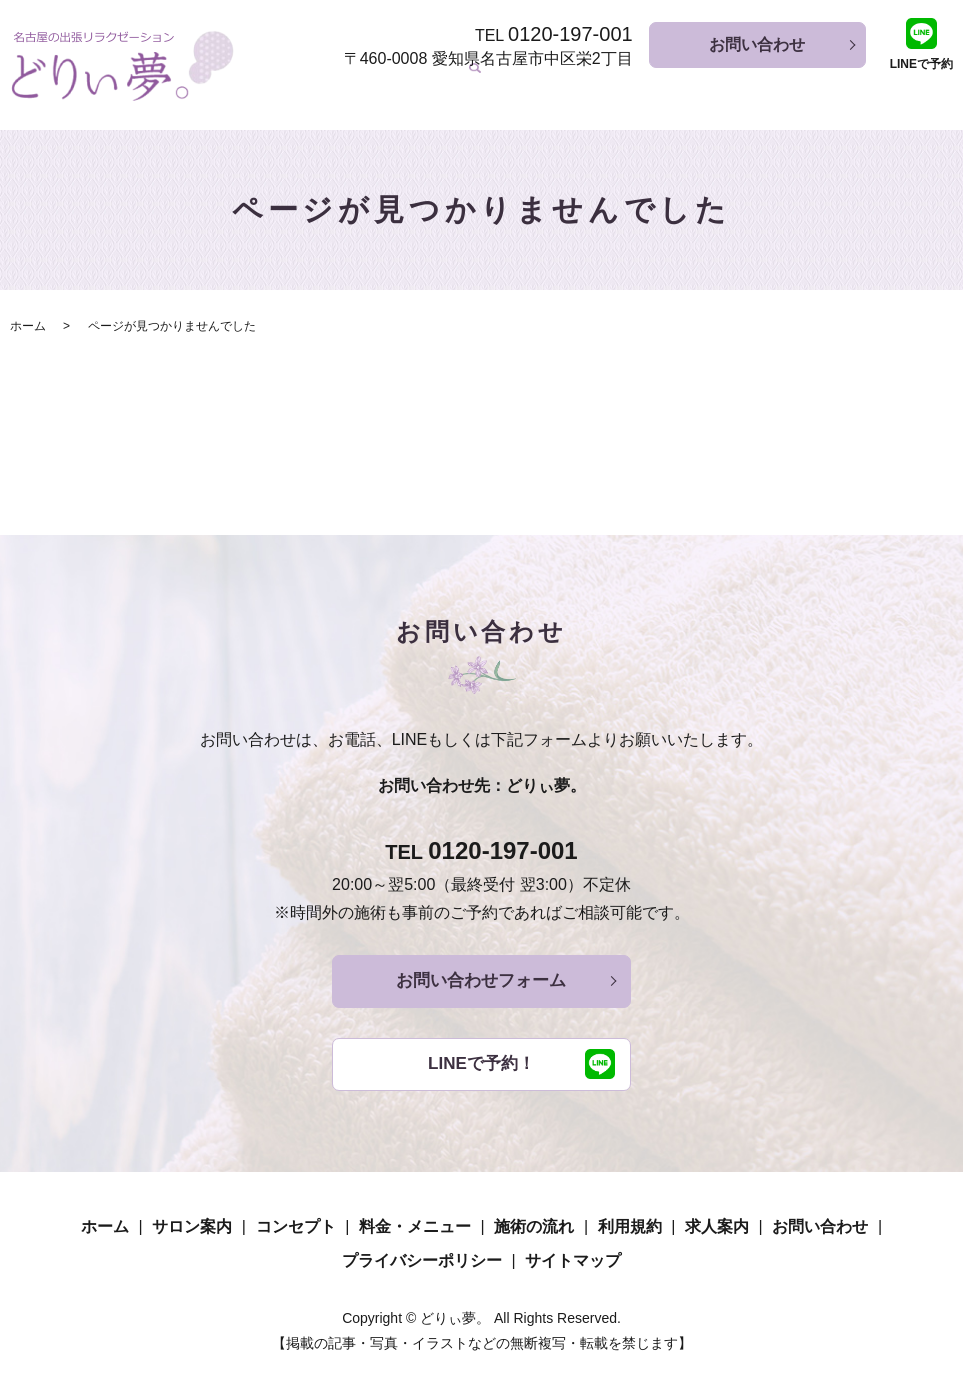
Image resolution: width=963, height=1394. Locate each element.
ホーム (315, 89)
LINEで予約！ (481, 1062)
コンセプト (491, 89)
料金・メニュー (603, 89)
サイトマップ (573, 1259)
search (938, 91)
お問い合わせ (757, 44)
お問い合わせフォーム (482, 976)
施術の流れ (715, 89)
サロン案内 (395, 89)
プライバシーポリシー (422, 1259)
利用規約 (803, 89)
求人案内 (883, 89)
